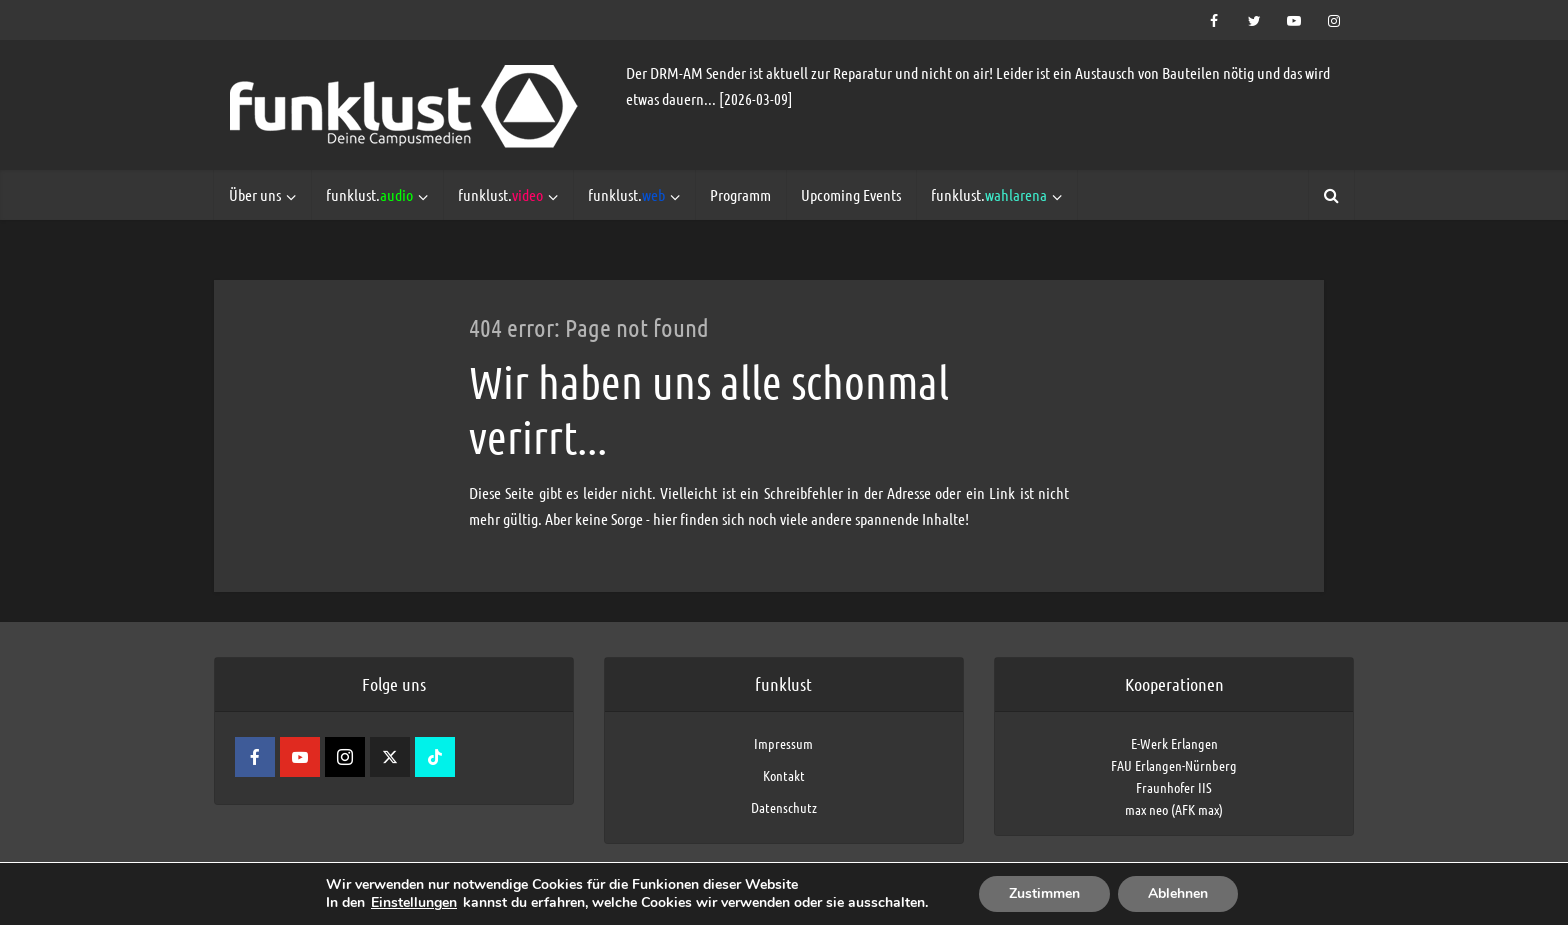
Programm (740, 194)
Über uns (255, 194)
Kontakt (784, 775)
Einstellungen (414, 903)
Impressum (783, 743)
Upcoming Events (851, 194)
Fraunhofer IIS (1174, 787)
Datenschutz (784, 807)
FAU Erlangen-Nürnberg (1174, 765)
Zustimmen (1044, 893)
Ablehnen (1178, 893)
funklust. (369, 194)
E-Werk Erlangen (1174, 743)
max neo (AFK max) (1174, 809)
